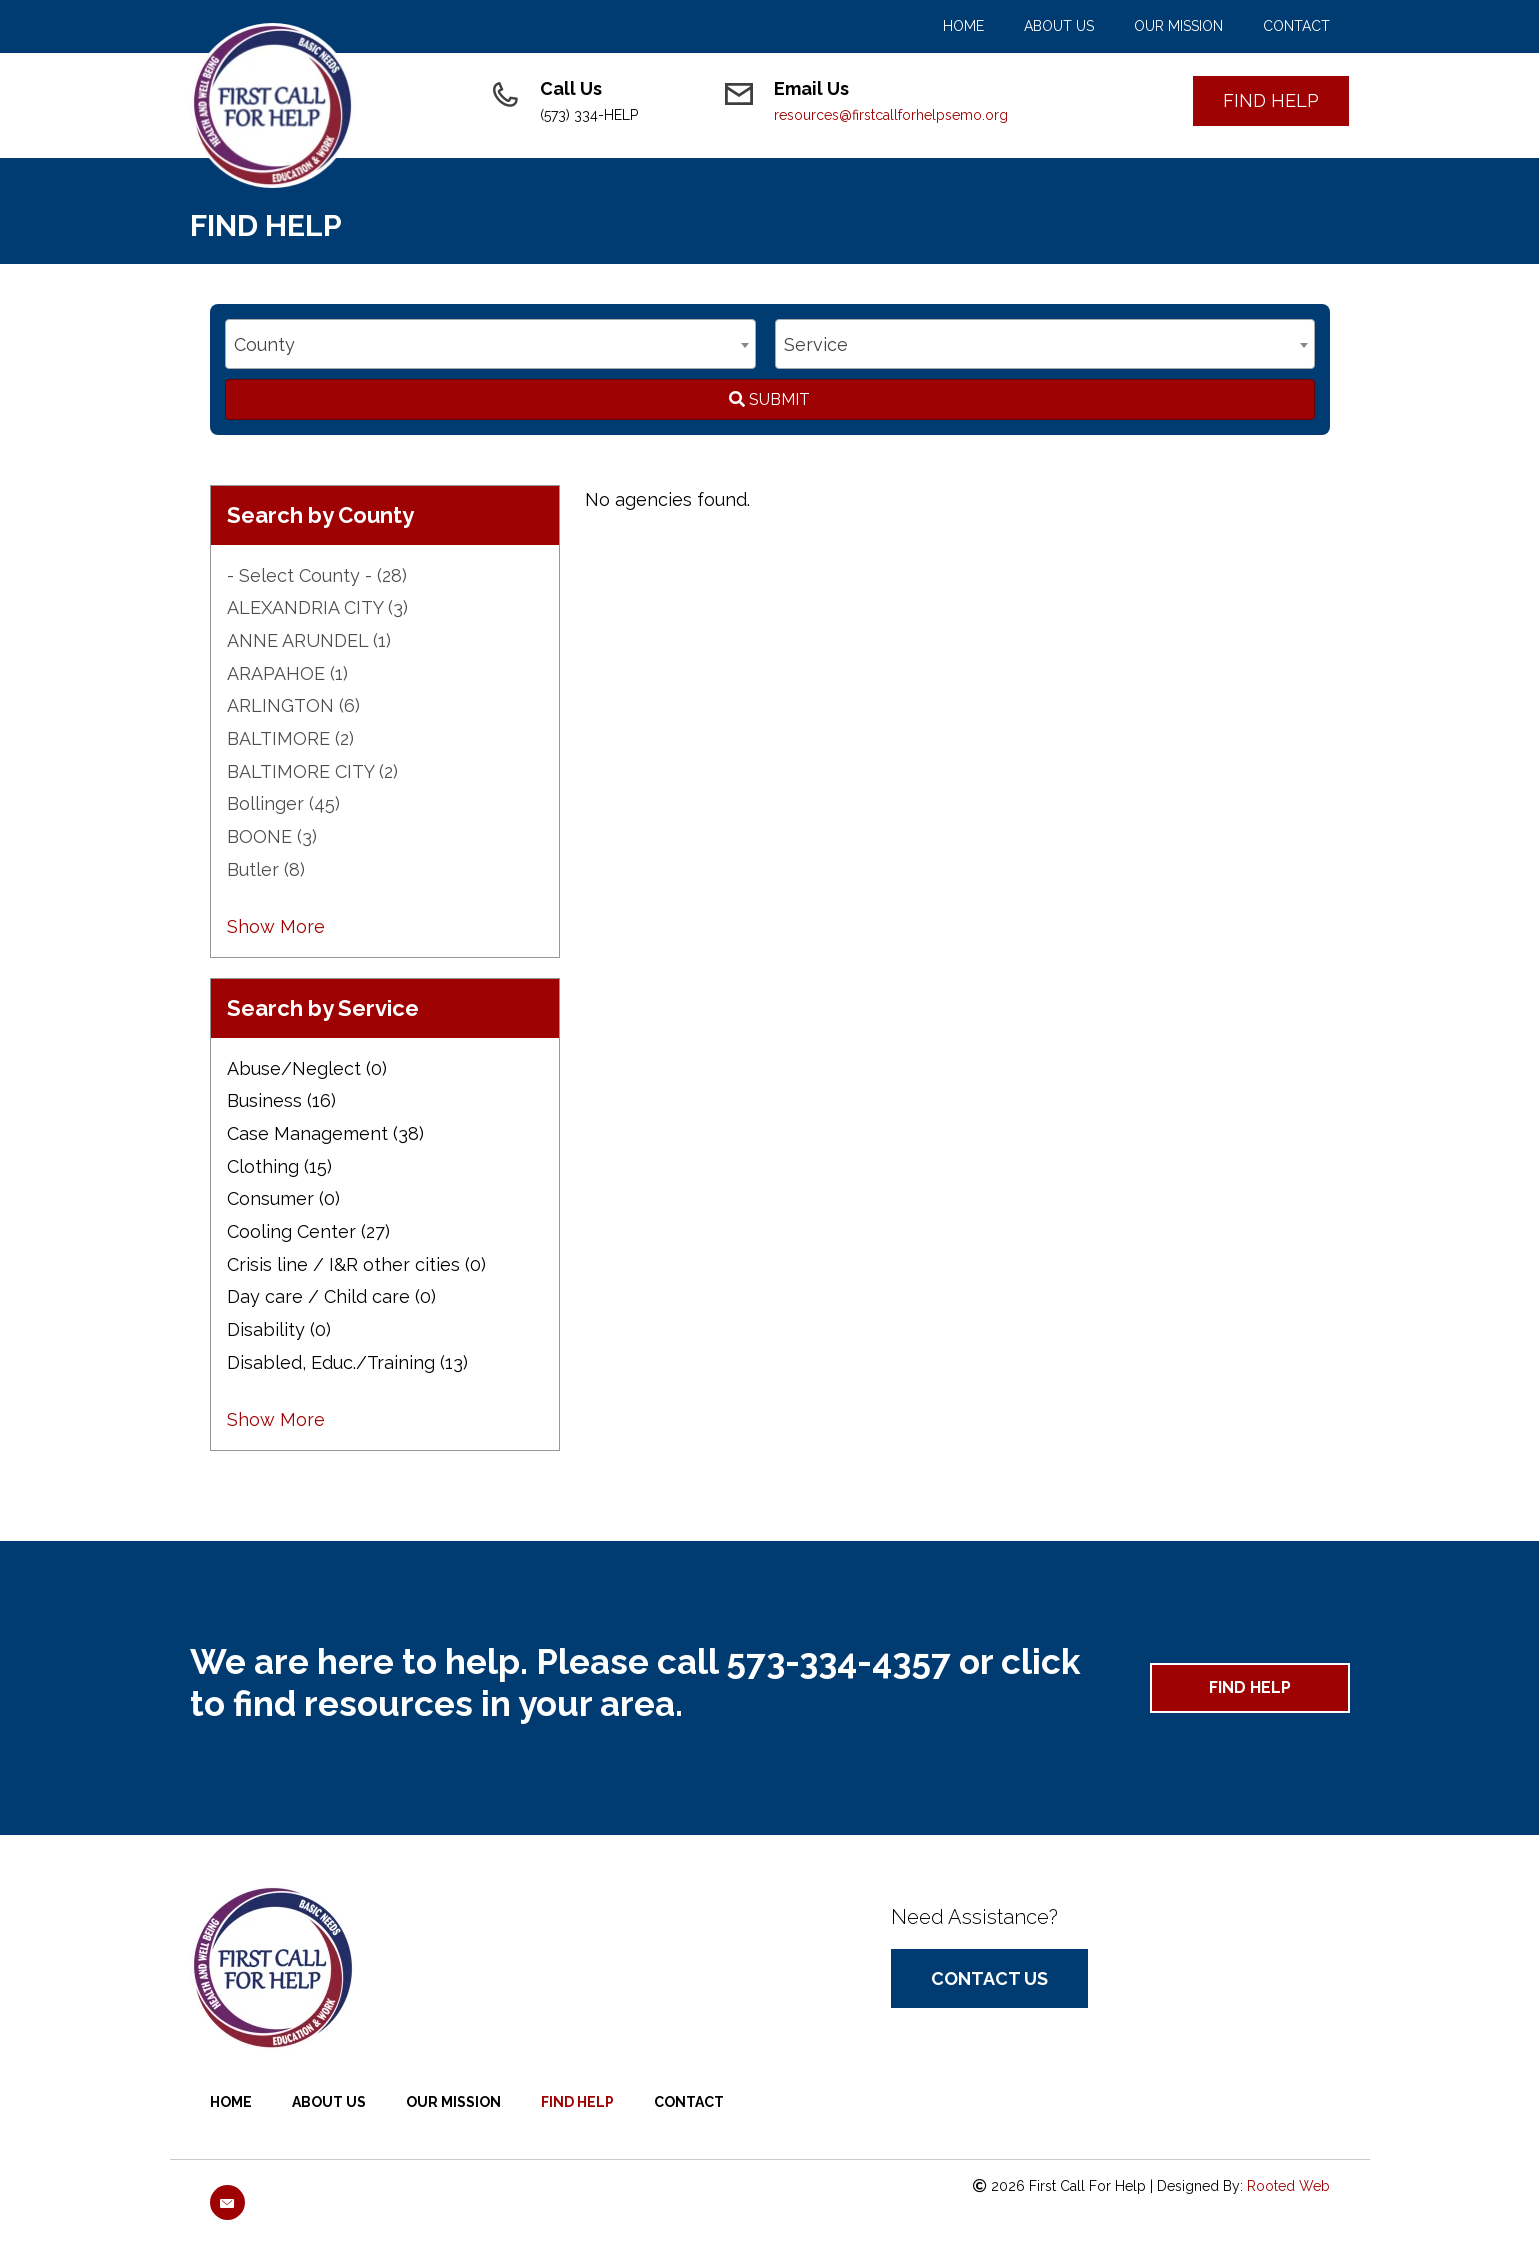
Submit (769, 399)
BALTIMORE (290, 738)
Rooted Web (1288, 2186)
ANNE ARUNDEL (309, 640)
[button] (1271, 101)
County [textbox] (264, 344)
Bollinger (283, 803)
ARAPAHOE (287, 673)
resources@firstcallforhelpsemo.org (891, 115)
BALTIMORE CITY (312, 771)
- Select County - (317, 575)
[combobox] (490, 344)
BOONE (272, 836)
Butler (266, 869)
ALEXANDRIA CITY (317, 607)
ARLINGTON (293, 705)
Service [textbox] (816, 344)
